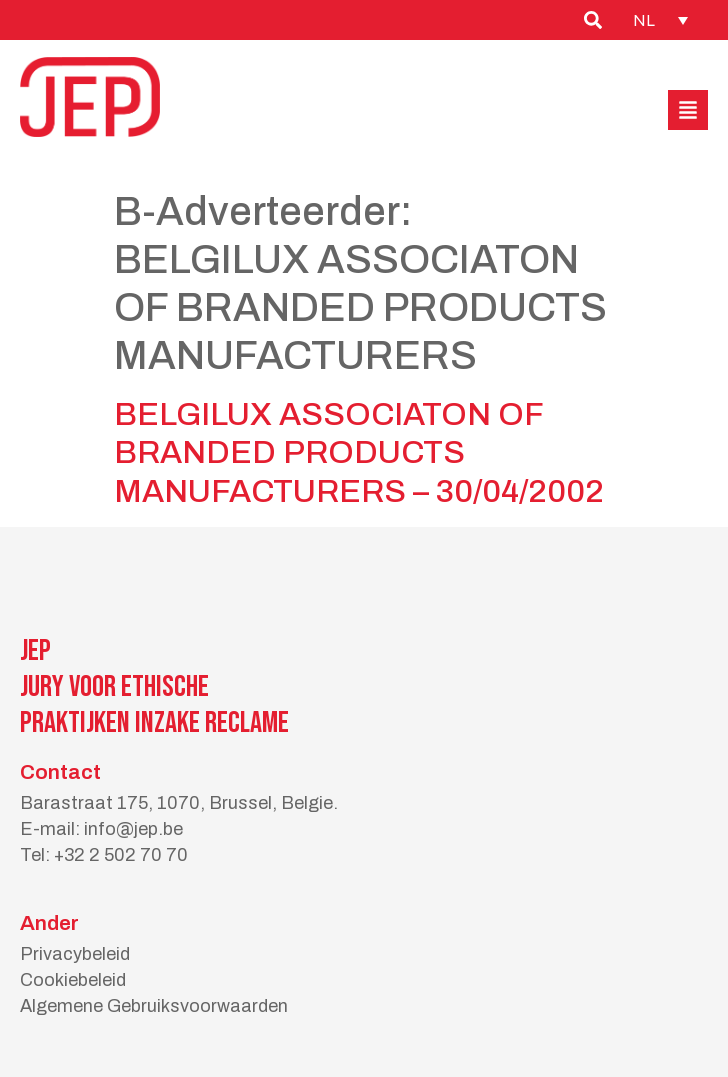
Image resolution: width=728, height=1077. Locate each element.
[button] (688, 110)
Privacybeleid (75, 954)
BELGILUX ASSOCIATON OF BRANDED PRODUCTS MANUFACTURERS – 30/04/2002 (359, 453)
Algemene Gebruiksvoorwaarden (154, 1006)
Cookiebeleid (73, 980)
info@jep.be (133, 829)
